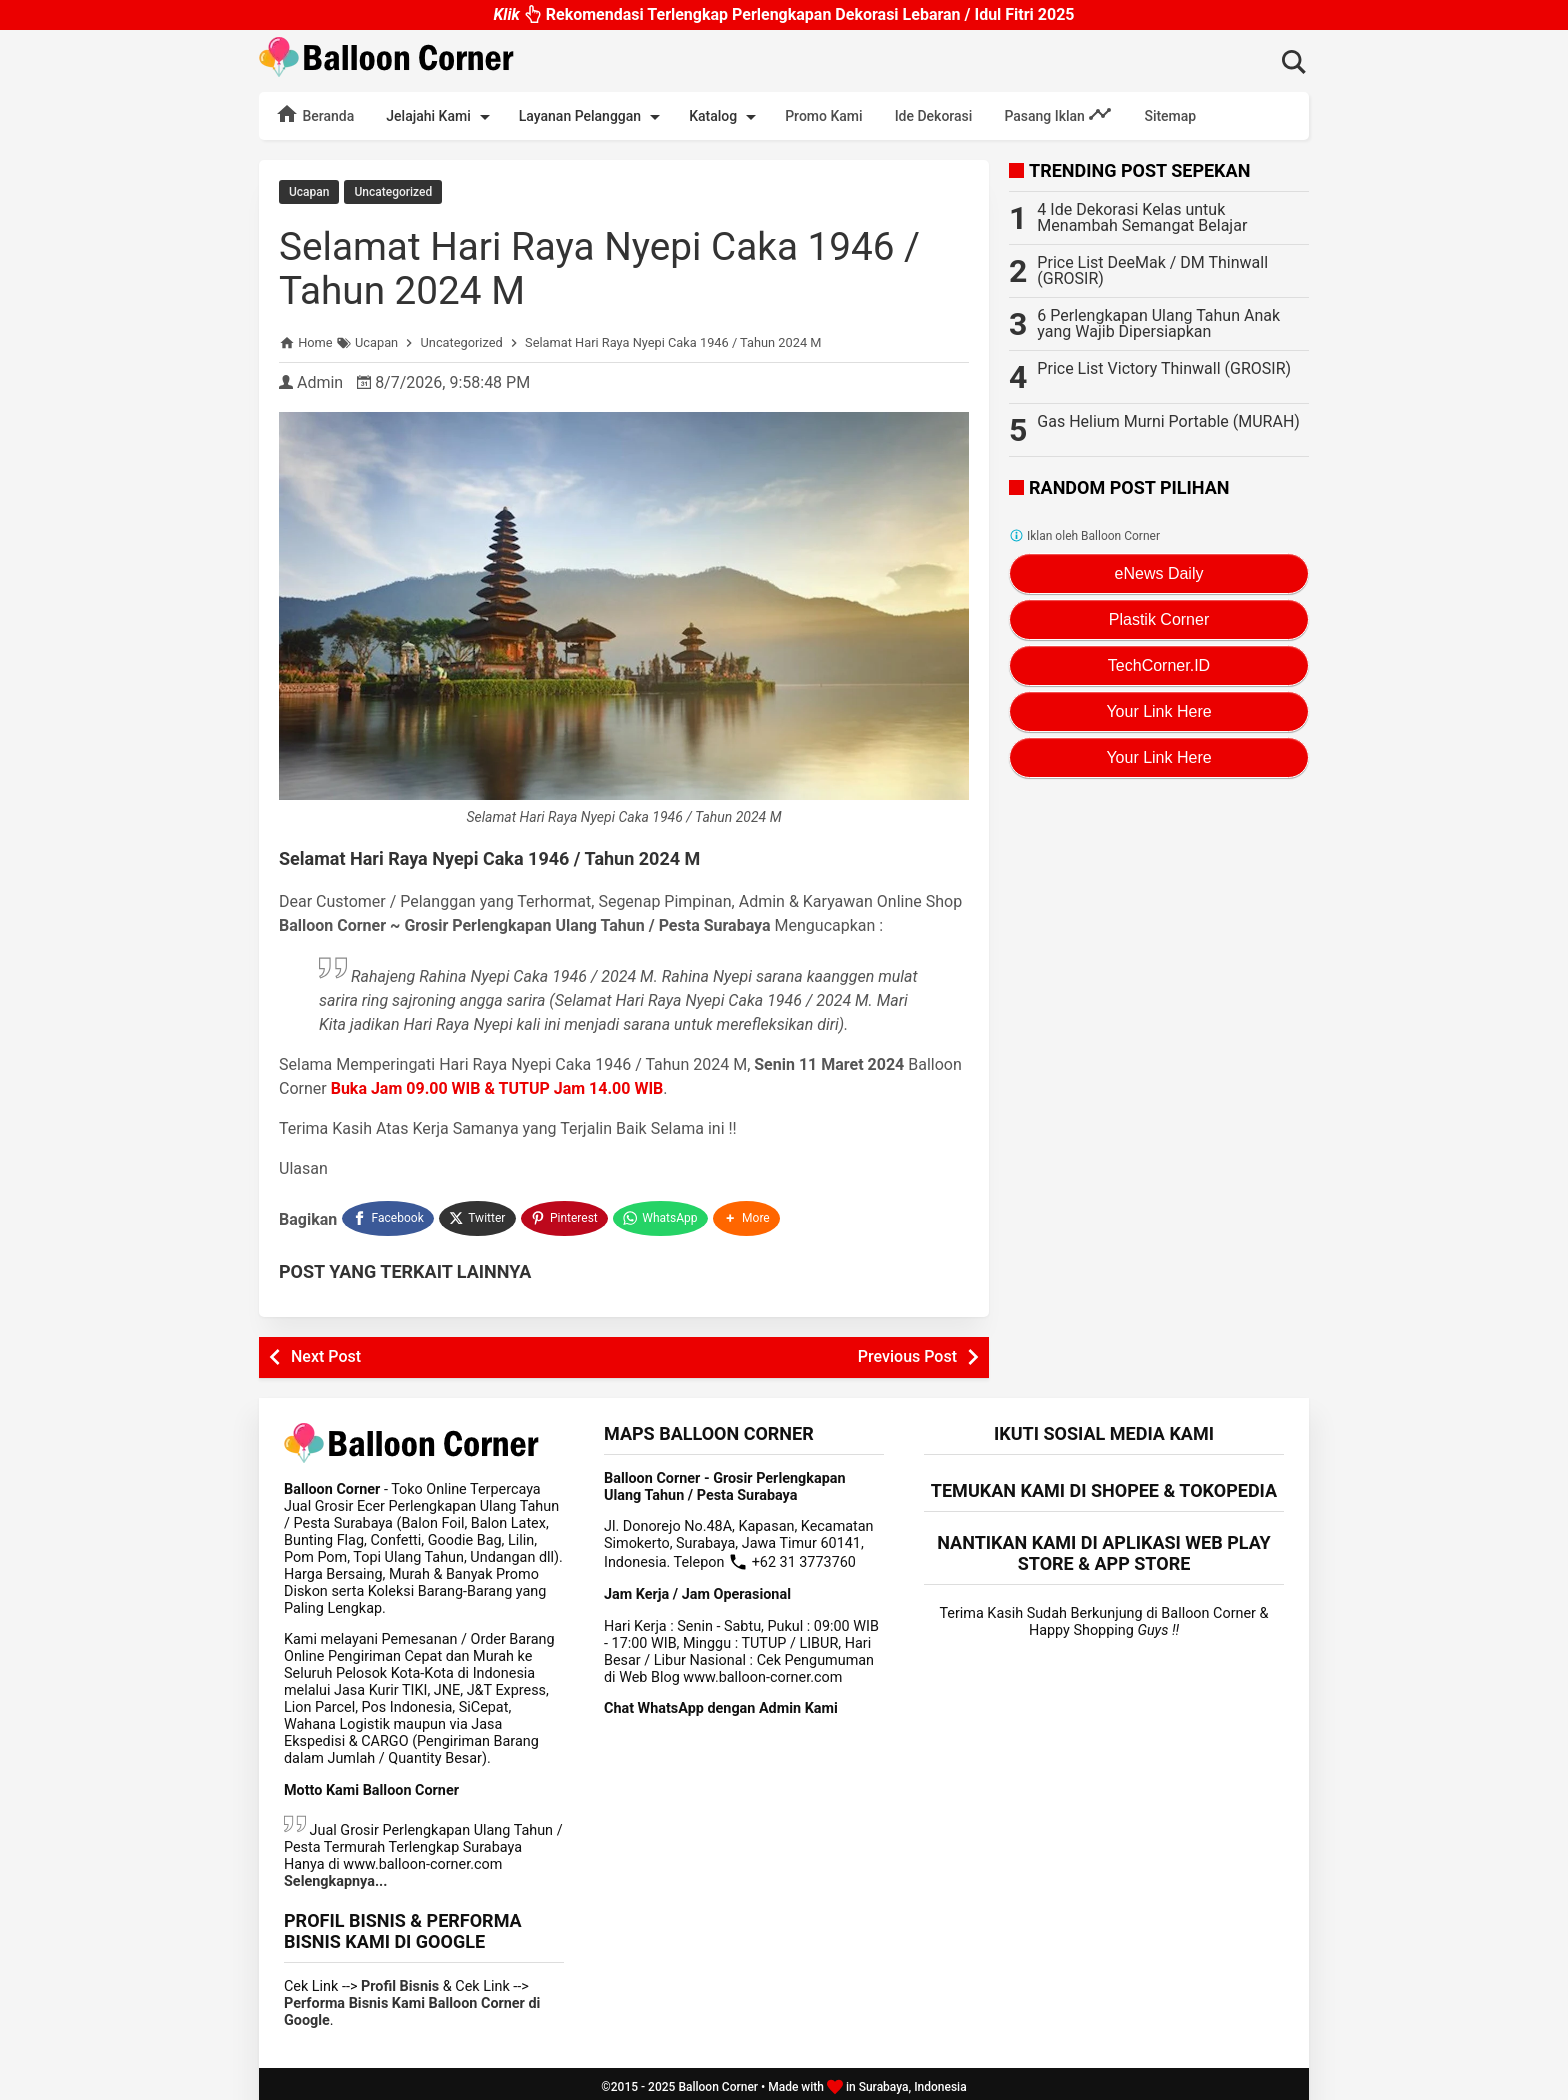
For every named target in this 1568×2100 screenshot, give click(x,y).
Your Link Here (1158, 711)
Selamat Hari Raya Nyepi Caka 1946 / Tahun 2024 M (610, 267)
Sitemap (1170, 116)
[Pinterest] (566, 1215)
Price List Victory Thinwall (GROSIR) (1164, 368)
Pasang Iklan (1058, 114)
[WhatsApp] (662, 1215)
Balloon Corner (718, 2081)
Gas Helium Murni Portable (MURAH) (1168, 421)
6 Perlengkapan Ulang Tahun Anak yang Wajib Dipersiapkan (1158, 323)
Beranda (314, 114)
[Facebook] (388, 1215)
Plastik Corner (1159, 619)
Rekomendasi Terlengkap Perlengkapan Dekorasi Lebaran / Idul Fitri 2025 (783, 13)
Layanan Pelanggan (593, 117)
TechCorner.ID (1159, 665)
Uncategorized (393, 192)
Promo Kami (823, 116)
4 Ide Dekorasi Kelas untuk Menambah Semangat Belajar (1142, 217)
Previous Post (907, 1350)
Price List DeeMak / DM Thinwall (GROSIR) (1152, 270)
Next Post (326, 1350)
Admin (320, 381)
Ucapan (309, 192)
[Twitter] (478, 1215)
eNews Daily (1159, 573)
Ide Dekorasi (934, 116)
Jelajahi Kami (441, 117)
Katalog (726, 117)
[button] (749, 1215)
